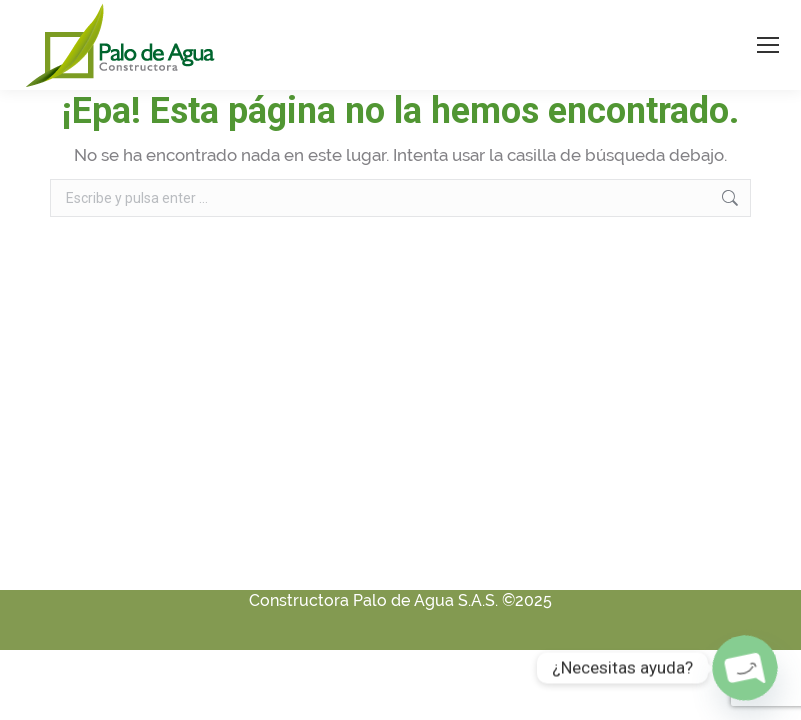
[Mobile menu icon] (768, 45)
